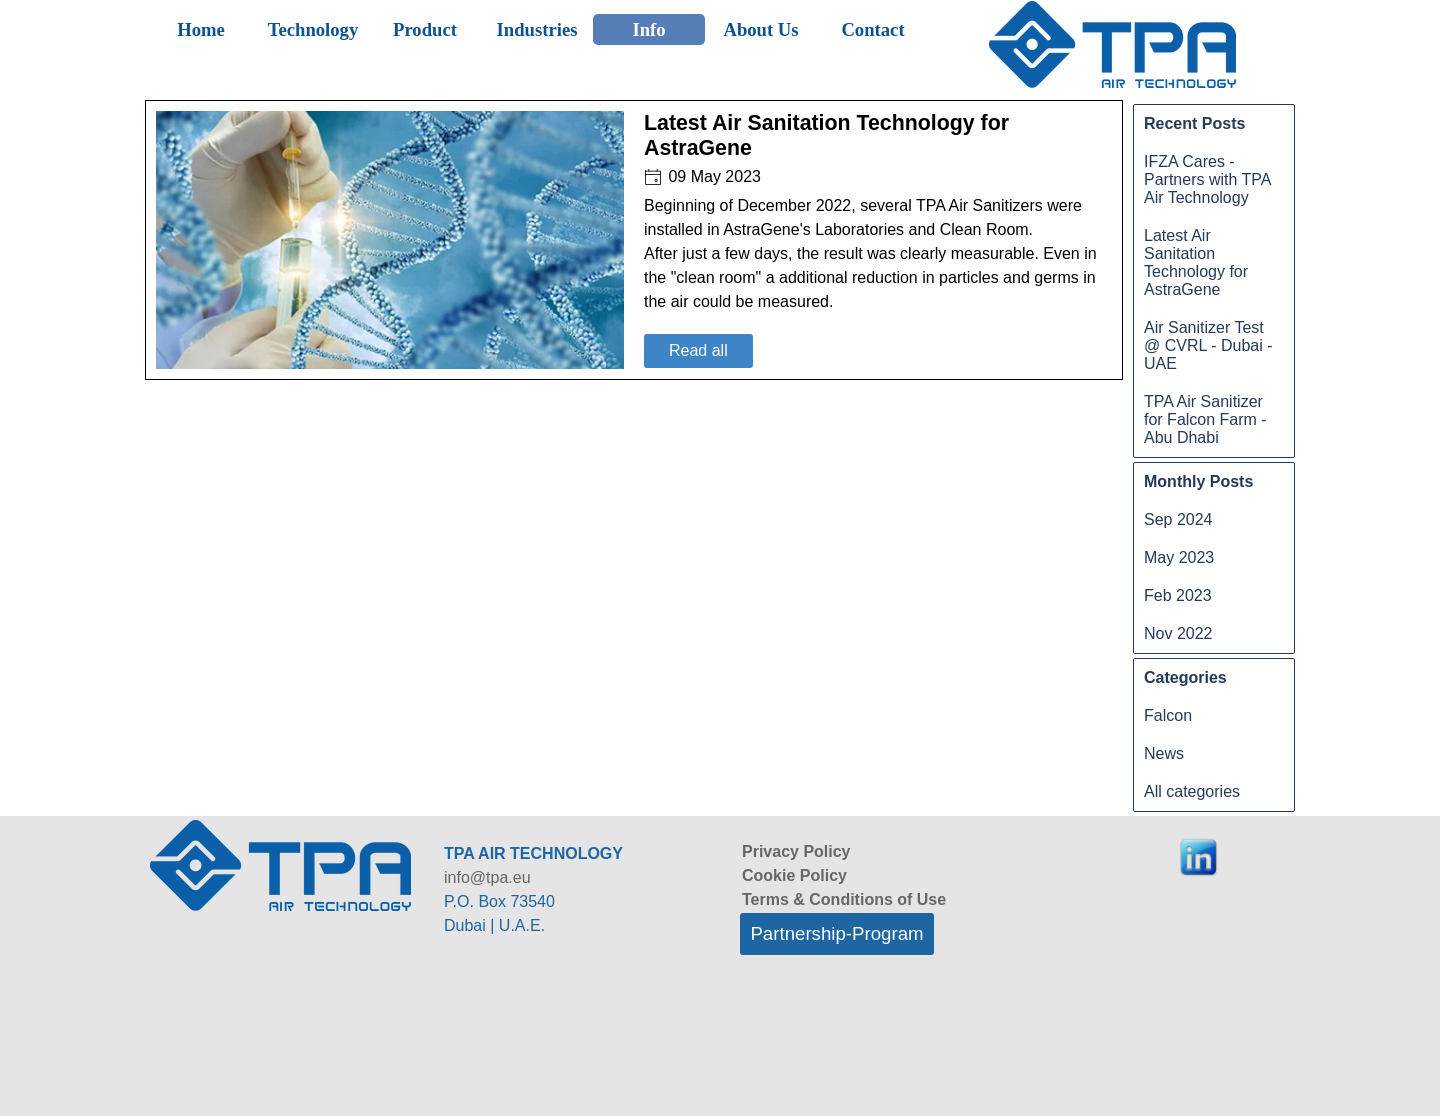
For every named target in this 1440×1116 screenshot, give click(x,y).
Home (201, 29)
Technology (313, 29)
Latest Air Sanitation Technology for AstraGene (1196, 262)
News (1164, 753)
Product (425, 29)
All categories (1192, 791)
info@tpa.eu (487, 877)
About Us (760, 29)
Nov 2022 (1178, 633)
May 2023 (1179, 557)
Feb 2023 (1178, 595)
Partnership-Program (836, 933)
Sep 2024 (1178, 519)
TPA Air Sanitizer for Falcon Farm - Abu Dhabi (1205, 419)
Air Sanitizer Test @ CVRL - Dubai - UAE (1208, 345)
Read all (698, 350)
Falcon (1168, 715)
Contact (872, 29)
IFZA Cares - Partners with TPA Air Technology (1207, 179)
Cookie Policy (794, 875)
